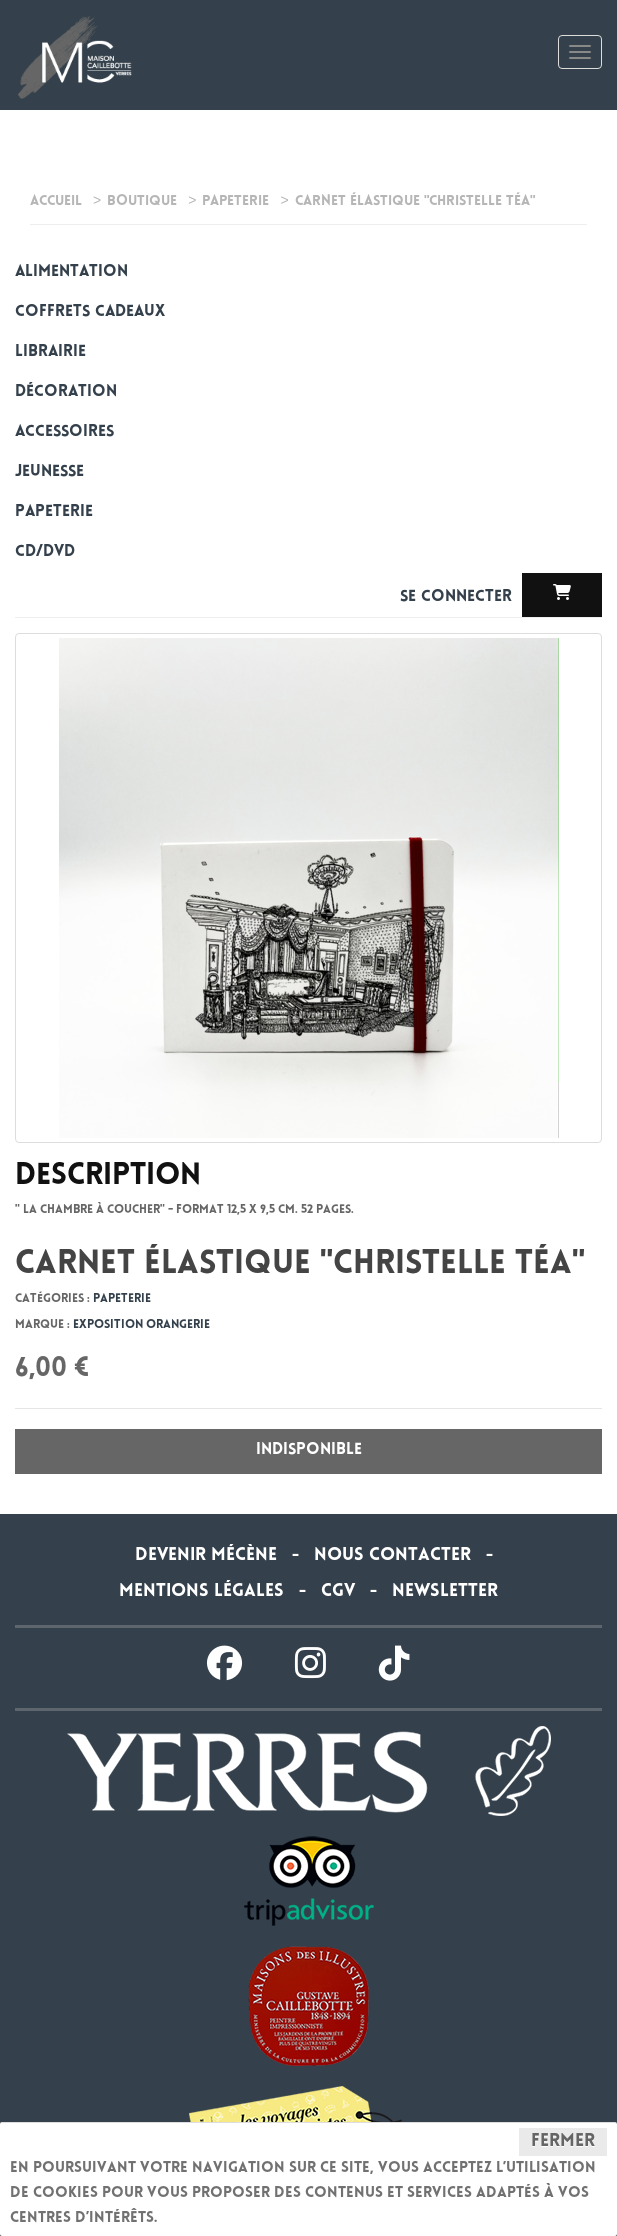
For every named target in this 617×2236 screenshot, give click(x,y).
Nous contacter (392, 1556)
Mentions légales (201, 1592)
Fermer (563, 2142)
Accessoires (64, 432)
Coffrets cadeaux (90, 312)
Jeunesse (49, 472)
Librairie (50, 352)
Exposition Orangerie (141, 1325)
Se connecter (458, 597)
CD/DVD (45, 552)
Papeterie (54, 512)
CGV (338, 1592)
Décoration (66, 392)
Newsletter (445, 1592)
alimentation (71, 272)
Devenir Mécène (206, 1556)
